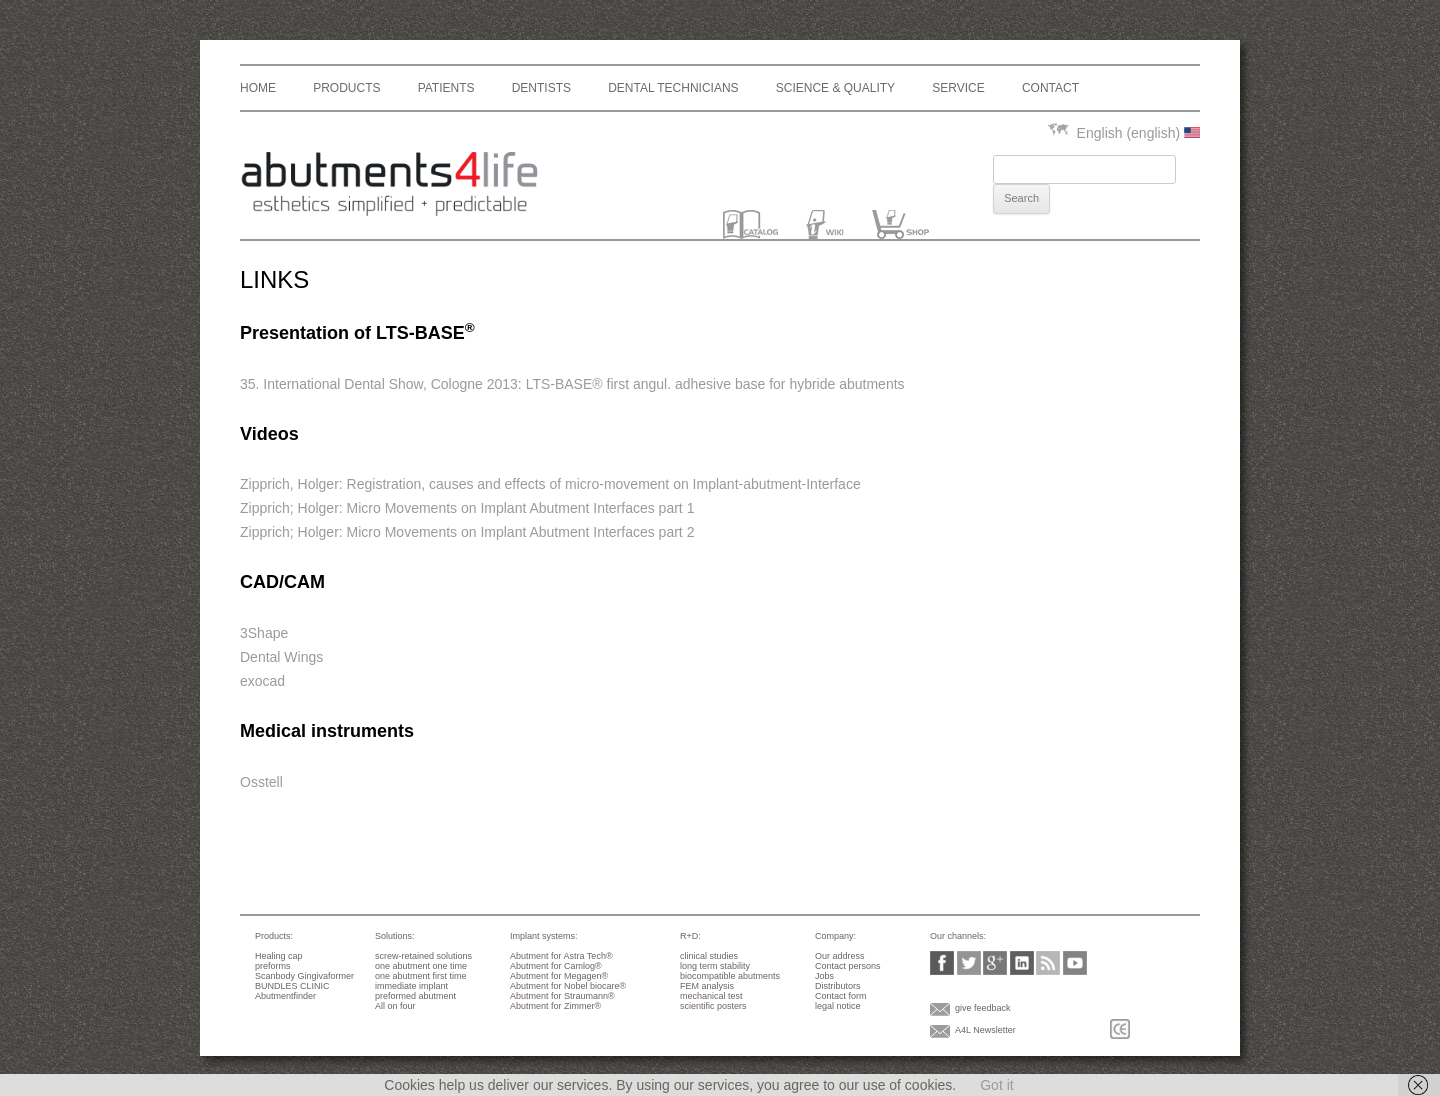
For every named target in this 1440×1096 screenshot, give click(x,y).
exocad (262, 681)
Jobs (824, 976)
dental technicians (673, 88)
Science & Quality (835, 88)
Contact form (841, 996)
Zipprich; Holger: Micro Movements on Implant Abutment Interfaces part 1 (467, 508)
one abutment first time (421, 976)
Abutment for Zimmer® (555, 1006)
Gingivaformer (326, 976)
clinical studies (709, 956)
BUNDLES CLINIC (292, 986)
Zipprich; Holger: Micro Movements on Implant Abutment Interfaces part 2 (467, 532)
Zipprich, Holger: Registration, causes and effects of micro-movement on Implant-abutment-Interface (550, 484)
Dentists (541, 88)
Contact (1050, 88)
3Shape (264, 633)
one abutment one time (421, 966)
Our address (840, 956)
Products (346, 88)
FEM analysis (707, 986)
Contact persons (848, 966)
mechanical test (711, 996)
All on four (395, 1006)
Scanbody (275, 976)
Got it (996, 1085)
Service (958, 88)
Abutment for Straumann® (562, 996)
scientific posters (713, 1006)
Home (258, 88)
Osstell (261, 782)
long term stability (715, 966)
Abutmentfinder (285, 996)
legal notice (838, 1006)
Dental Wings (281, 657)
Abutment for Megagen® (559, 976)
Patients (446, 88)
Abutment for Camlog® (556, 966)
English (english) (1123, 133)
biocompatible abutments (730, 976)
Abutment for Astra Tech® (561, 956)
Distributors (838, 986)
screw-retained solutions (423, 956)
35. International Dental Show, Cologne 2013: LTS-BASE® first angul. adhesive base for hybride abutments (572, 384)
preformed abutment (415, 996)
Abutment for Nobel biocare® (568, 986)
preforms (273, 966)
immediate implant (411, 986)
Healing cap (279, 956)
